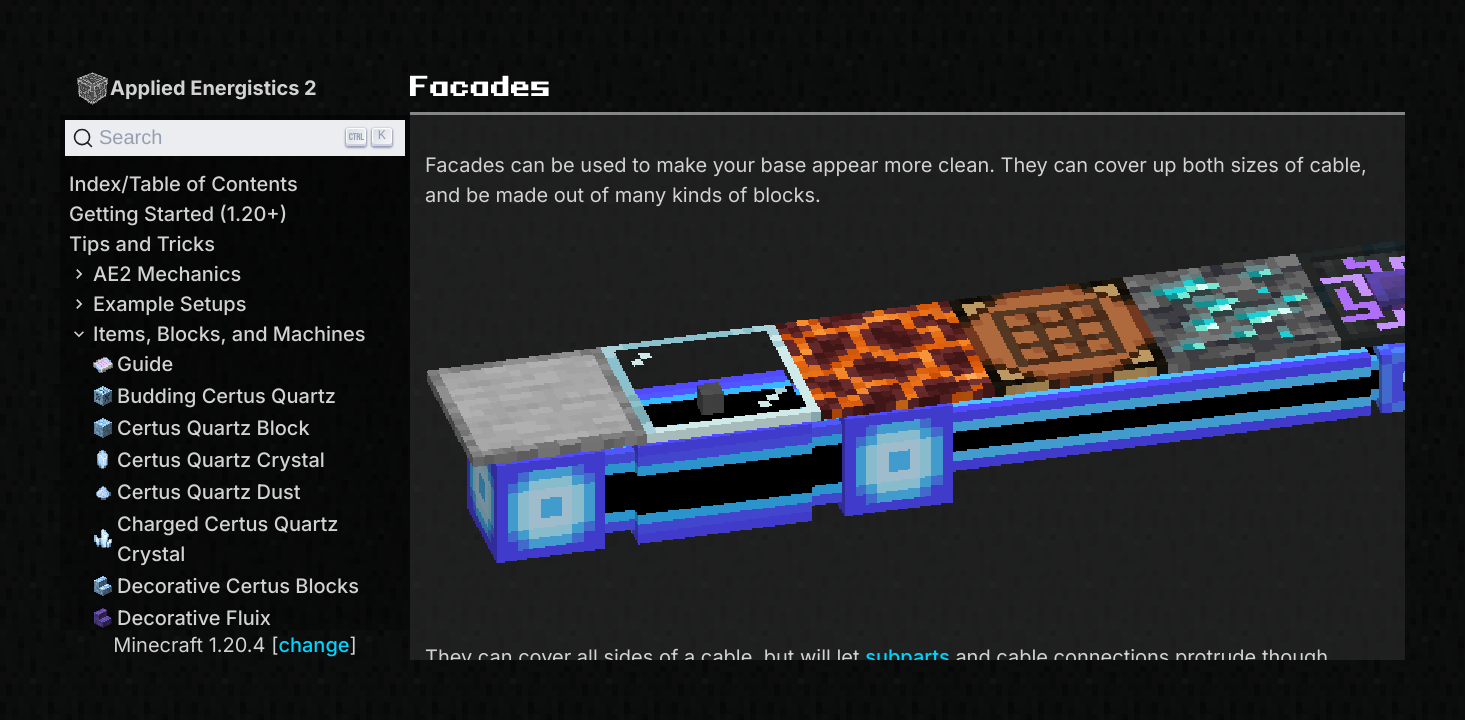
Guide (133, 364)
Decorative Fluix (182, 618)
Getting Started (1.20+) (178, 214)
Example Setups (157, 304)
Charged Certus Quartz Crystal (216, 539)
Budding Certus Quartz (214, 396)
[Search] (235, 138)
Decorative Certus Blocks (226, 586)
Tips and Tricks (142, 244)
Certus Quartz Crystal (209, 460)
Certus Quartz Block (201, 428)
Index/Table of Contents (183, 184)
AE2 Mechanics (155, 274)
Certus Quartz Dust (197, 492)
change (313, 645)
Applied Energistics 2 (196, 87)
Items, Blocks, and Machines (217, 334)
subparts (907, 657)
